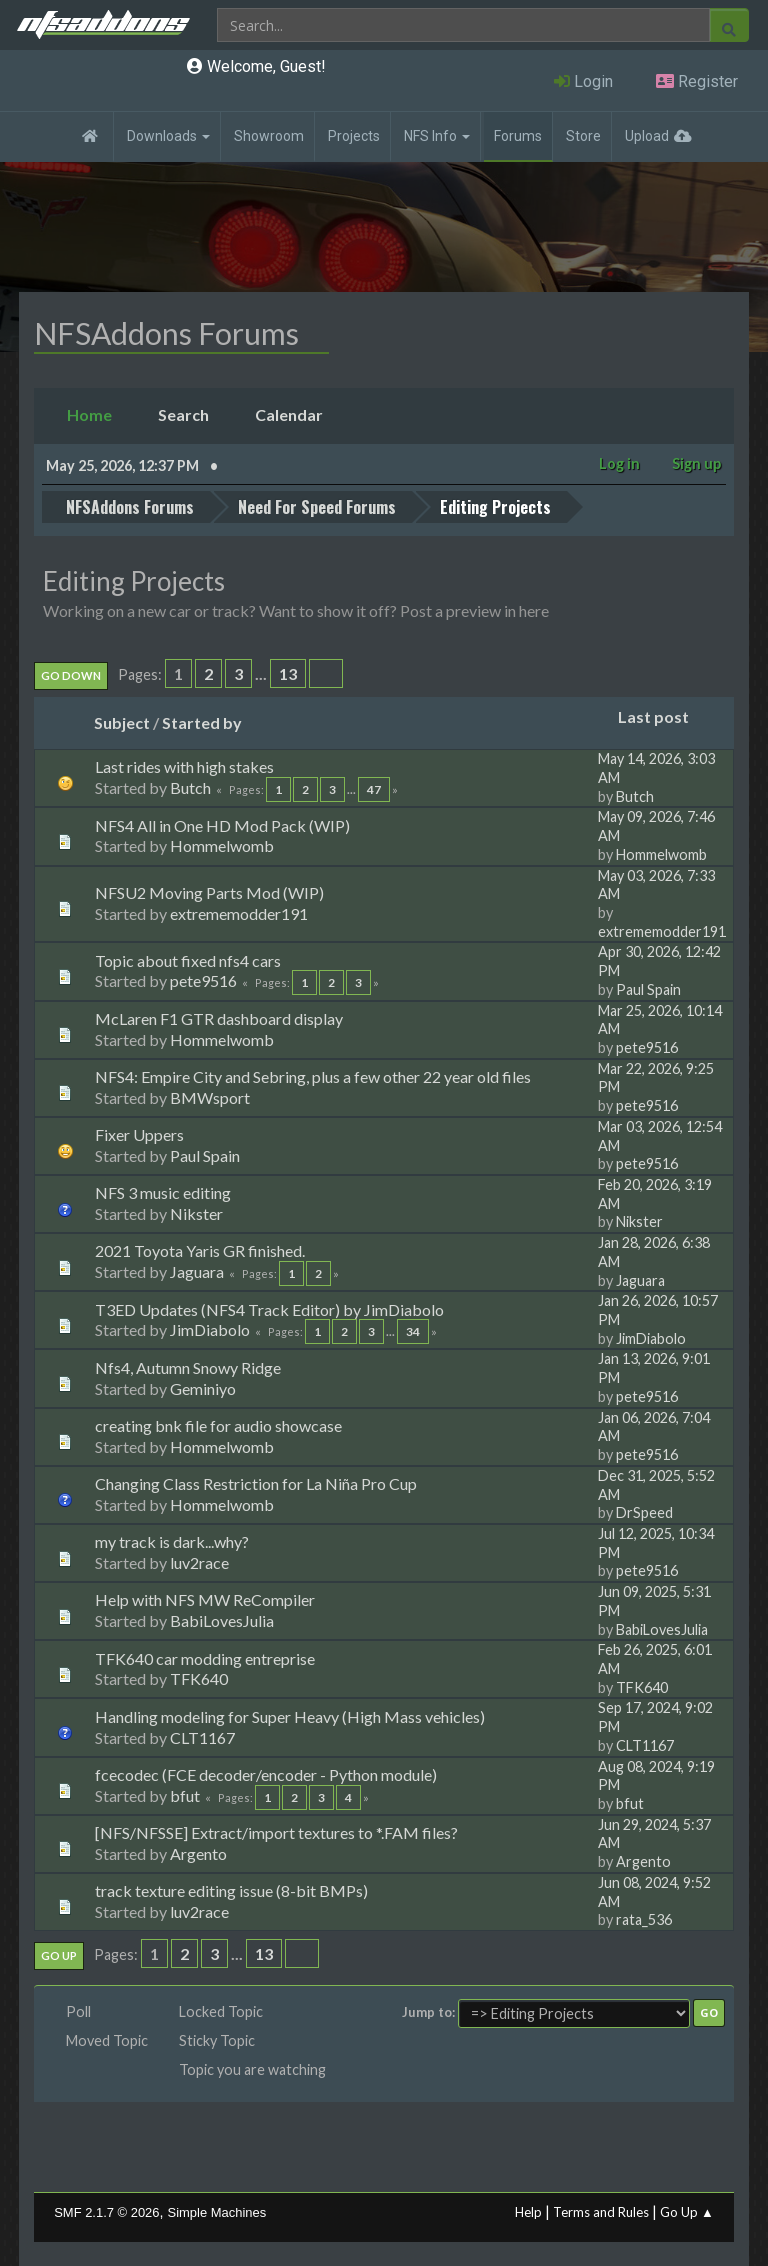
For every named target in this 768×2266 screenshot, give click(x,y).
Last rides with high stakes (184, 765)
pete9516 (203, 979)
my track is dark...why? (172, 1540)
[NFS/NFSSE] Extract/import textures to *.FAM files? (276, 1831)
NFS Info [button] (437, 136)
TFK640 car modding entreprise (205, 1656)
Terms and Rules (601, 2211)
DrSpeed (644, 1511)
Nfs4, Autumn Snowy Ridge (188, 1365)
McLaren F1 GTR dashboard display (219, 1016)
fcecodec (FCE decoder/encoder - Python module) (266, 1772)
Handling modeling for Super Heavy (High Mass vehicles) (290, 1714)
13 (288, 672)
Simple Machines (217, 2211)
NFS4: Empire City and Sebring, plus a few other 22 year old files (313, 1074)
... (262, 672)
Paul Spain (648, 987)
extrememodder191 (239, 911)
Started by (202, 720)
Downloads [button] (168, 136)
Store (583, 136)
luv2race (199, 1561)
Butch (190, 786)
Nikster (196, 1212)
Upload (647, 136)
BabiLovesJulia (222, 1619)
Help (528, 2211)
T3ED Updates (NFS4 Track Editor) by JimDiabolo (269, 1307)
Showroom (269, 136)
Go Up (59, 1954)
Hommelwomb (222, 844)
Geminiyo (203, 1386)
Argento (198, 1851)
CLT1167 (202, 1735)
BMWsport (210, 1095)
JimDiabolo (210, 1328)
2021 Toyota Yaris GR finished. (200, 1249)
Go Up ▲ (687, 2211)
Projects (354, 136)
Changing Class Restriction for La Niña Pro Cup (256, 1482)
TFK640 (199, 1677)
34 (413, 1330)
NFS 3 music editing (163, 1191)
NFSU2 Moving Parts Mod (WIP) (209, 891)
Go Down (71, 674)
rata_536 (644, 1918)
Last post (662, 715)
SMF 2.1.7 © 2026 (106, 2211)
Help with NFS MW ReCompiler (205, 1598)
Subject (122, 720)
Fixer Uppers (139, 1133)
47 (374, 788)
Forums (518, 136)
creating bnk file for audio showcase (218, 1423)
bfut (185, 1793)
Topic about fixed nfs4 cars (188, 958)
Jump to (427, 2011)
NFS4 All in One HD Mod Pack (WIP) (222, 823)
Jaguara (197, 1270)
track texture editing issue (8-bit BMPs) (231, 1889)
